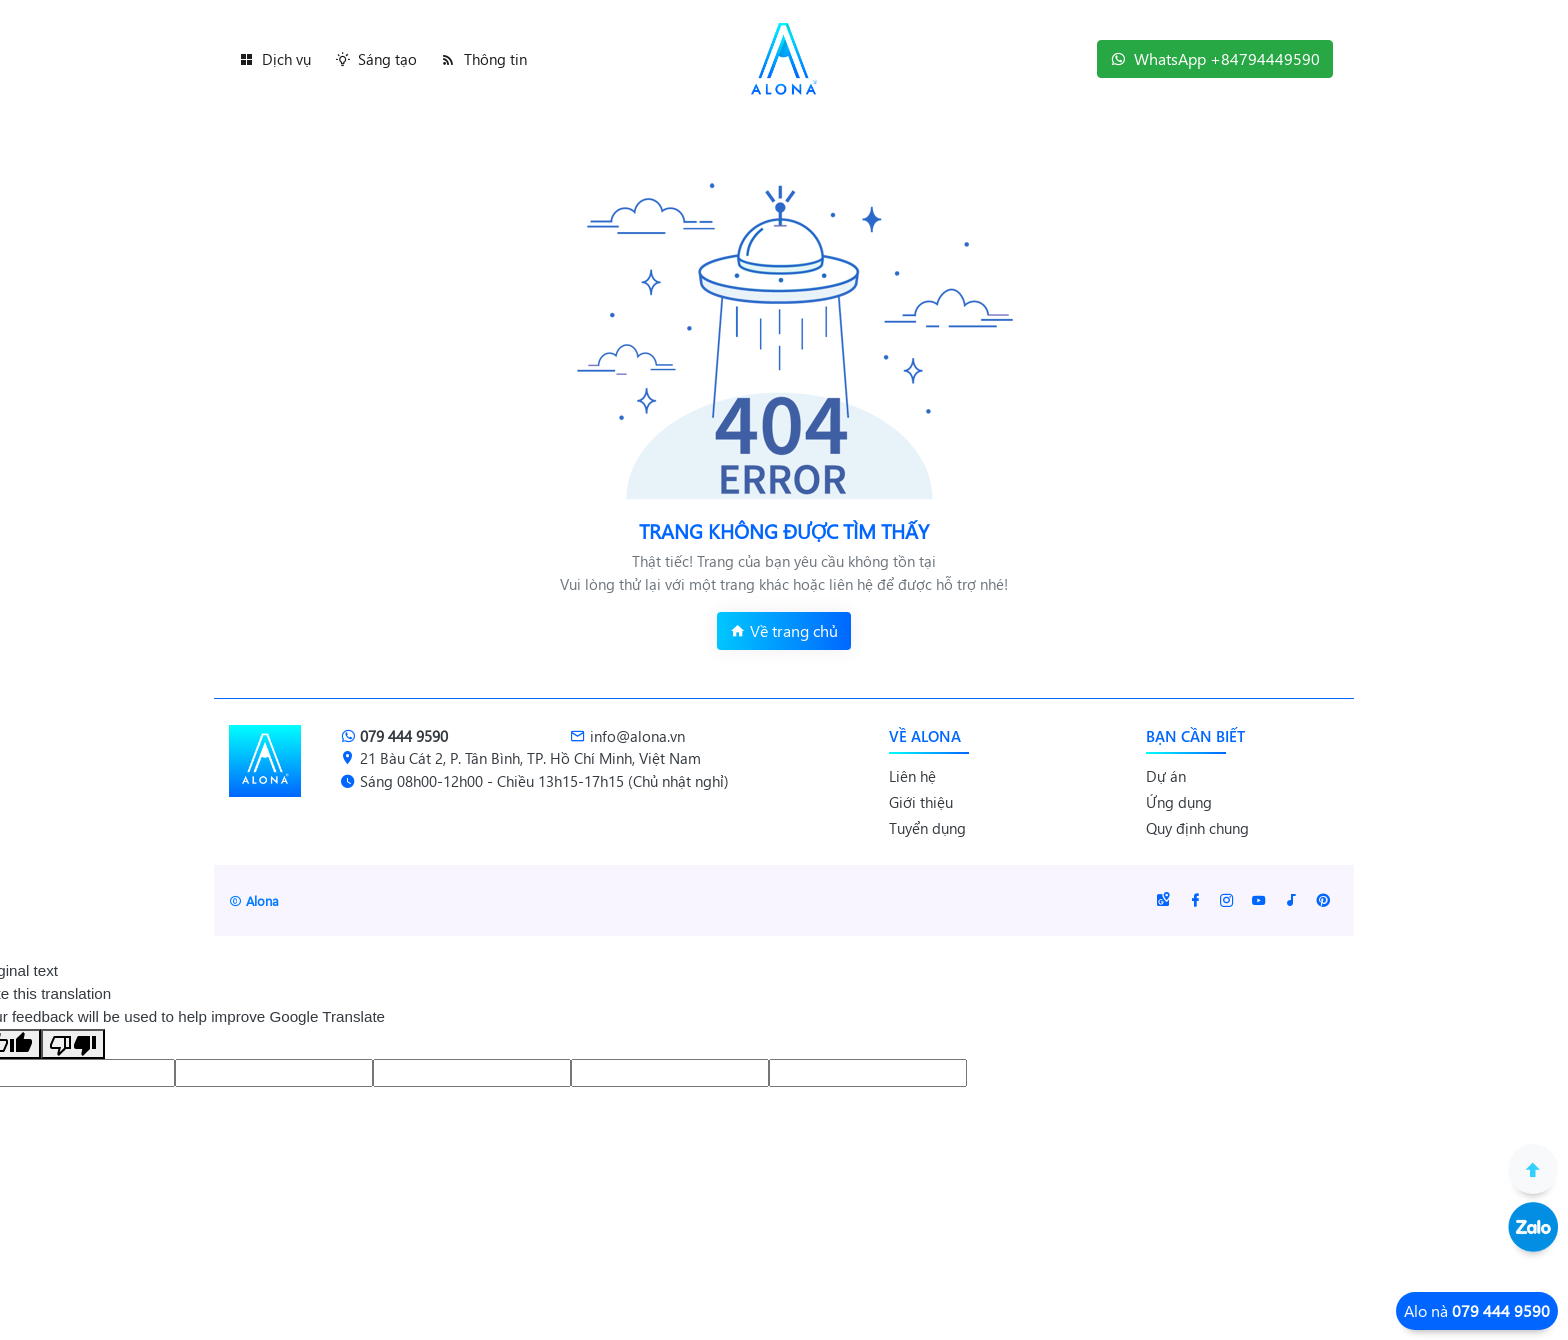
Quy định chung (1197, 828)
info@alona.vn (627, 736)
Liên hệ (912, 776)
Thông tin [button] (484, 59)
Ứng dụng (1179, 802)
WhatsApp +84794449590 (1215, 58)
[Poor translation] (73, 1044)
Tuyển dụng (927, 828)
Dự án (1166, 776)
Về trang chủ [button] (784, 630)
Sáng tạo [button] (376, 59)
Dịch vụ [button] (275, 59)
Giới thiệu (921, 802)
